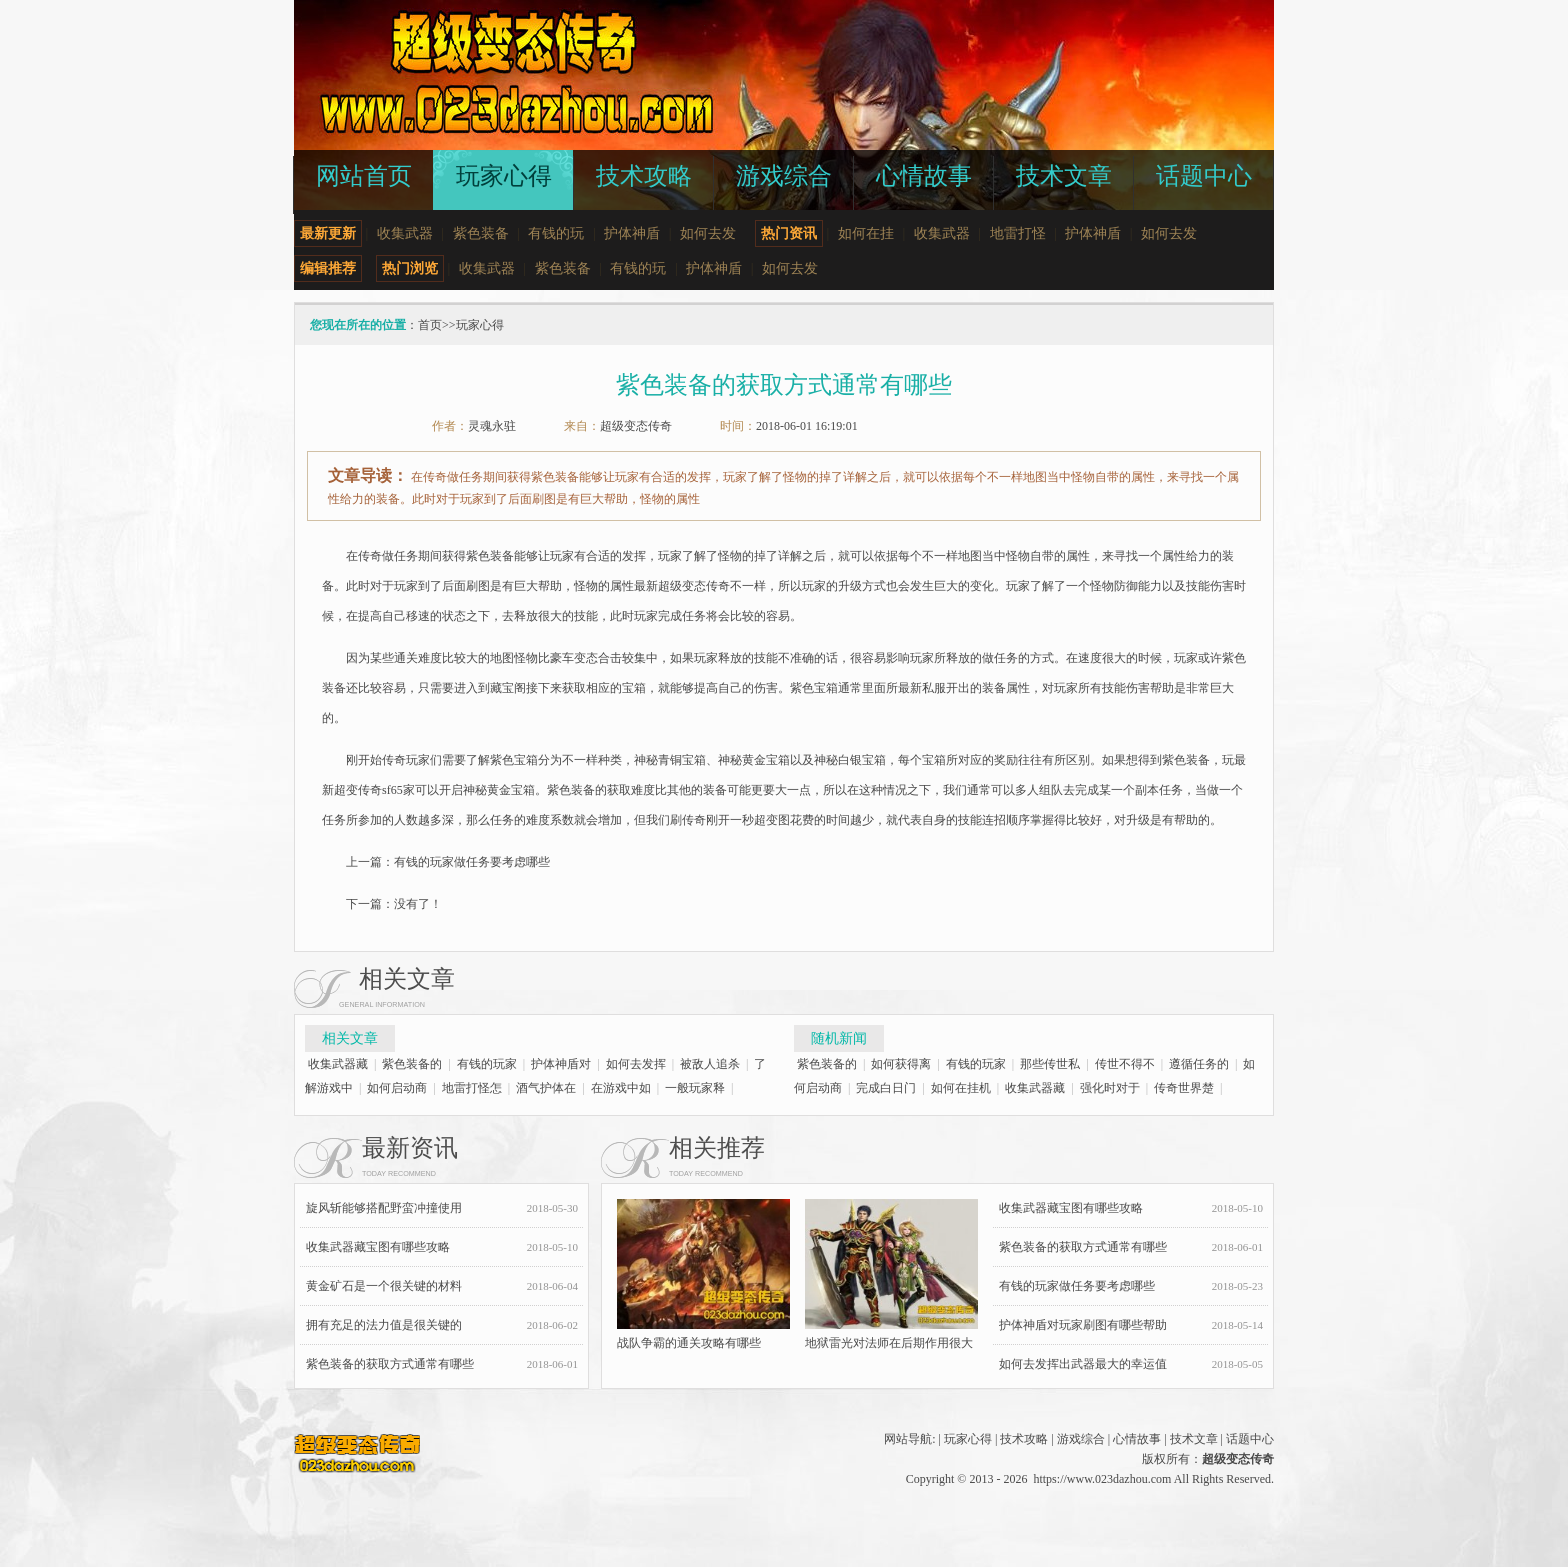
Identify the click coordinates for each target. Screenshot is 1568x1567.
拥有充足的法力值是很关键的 (384, 1325)
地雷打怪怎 (472, 1088)
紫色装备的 (412, 1064)
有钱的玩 (556, 233)
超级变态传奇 (636, 426)
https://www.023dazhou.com (1102, 1479)
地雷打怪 (1018, 233)
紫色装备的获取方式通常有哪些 (390, 1364)
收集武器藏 (338, 1064)
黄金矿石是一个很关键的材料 (384, 1286)
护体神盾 (632, 233)
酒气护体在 (546, 1088)
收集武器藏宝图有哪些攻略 (378, 1247)
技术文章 (1194, 1439)
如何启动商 (397, 1088)
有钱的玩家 (487, 1064)
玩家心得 (480, 325)
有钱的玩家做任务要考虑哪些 (472, 862)
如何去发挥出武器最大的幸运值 (1083, 1364)
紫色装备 (481, 233)
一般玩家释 (695, 1088)
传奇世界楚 (1184, 1088)
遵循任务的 (1199, 1064)
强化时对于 (1110, 1088)
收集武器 (405, 233)
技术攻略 (1024, 1439)
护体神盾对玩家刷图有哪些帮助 (1083, 1325)
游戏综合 (1081, 1439)
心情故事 (1137, 1439)
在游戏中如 (621, 1088)
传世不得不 (1125, 1064)
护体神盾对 (561, 1064)
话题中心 (1250, 1439)
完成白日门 (886, 1088)
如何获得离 (901, 1064)
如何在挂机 (961, 1088)
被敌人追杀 (710, 1064)
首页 (430, 325)
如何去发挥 (636, 1064)
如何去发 (708, 233)
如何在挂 (866, 233)
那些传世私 (1050, 1064)
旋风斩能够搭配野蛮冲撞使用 (384, 1208)
